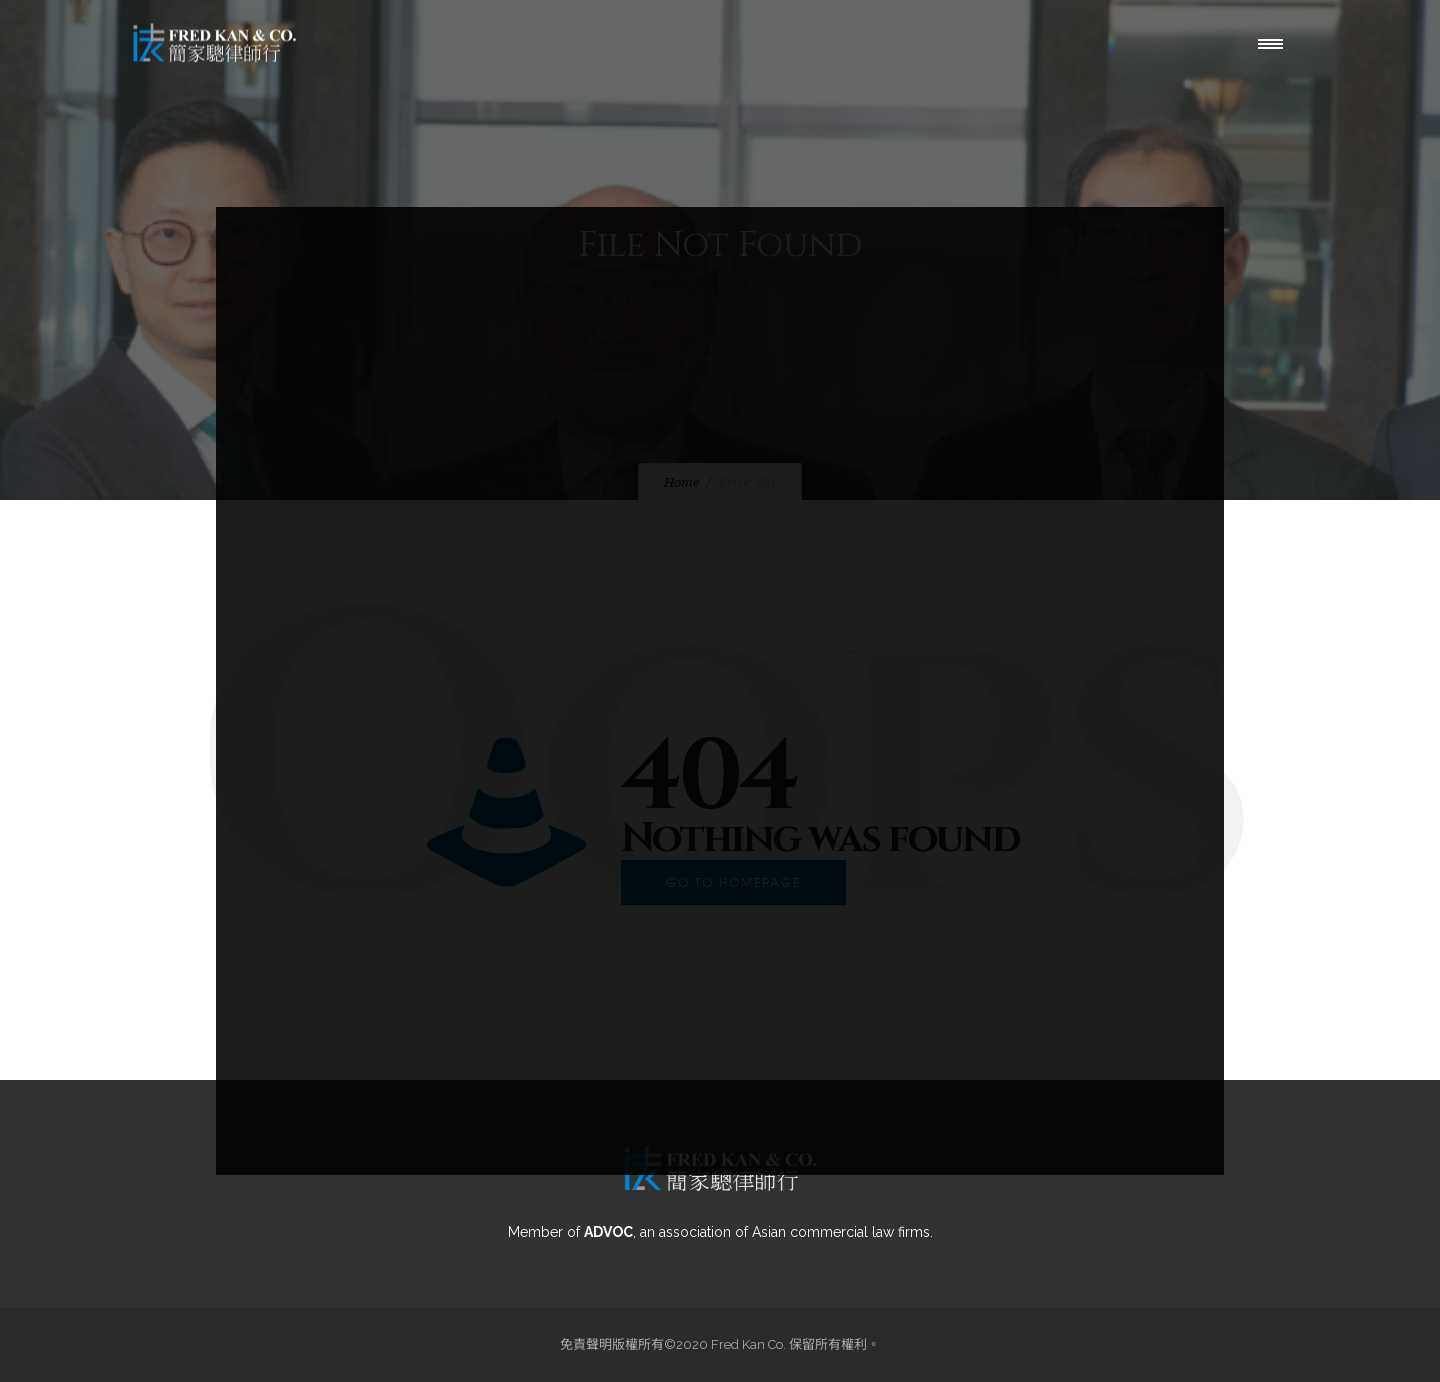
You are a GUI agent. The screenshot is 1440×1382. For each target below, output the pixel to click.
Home (681, 482)
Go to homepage (733, 882)
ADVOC (608, 1232)
